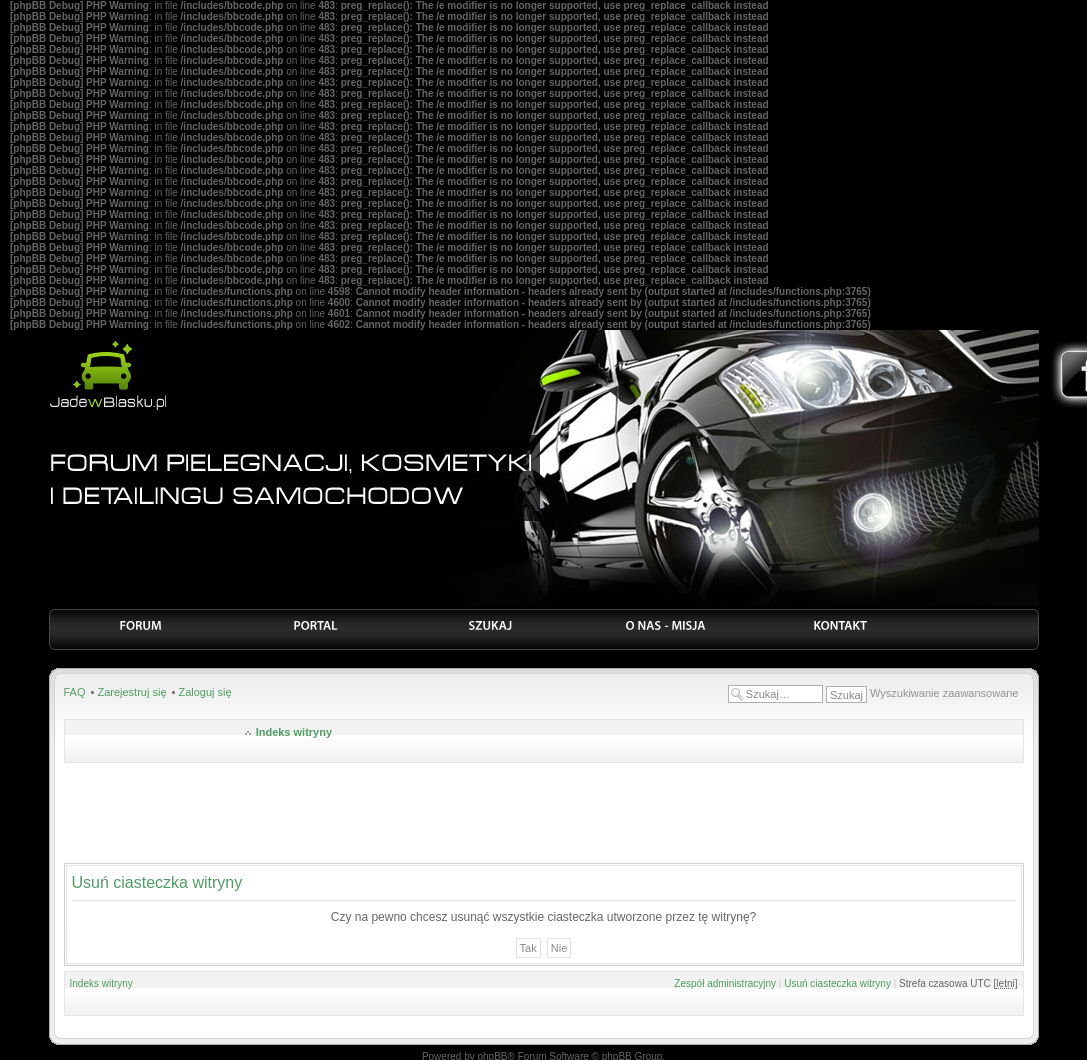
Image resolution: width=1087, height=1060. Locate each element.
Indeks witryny (294, 732)
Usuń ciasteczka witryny (837, 983)
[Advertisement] (544, 813)
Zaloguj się (204, 692)
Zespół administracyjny (725, 983)
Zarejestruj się (131, 692)
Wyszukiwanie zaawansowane (944, 693)
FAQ (75, 692)
